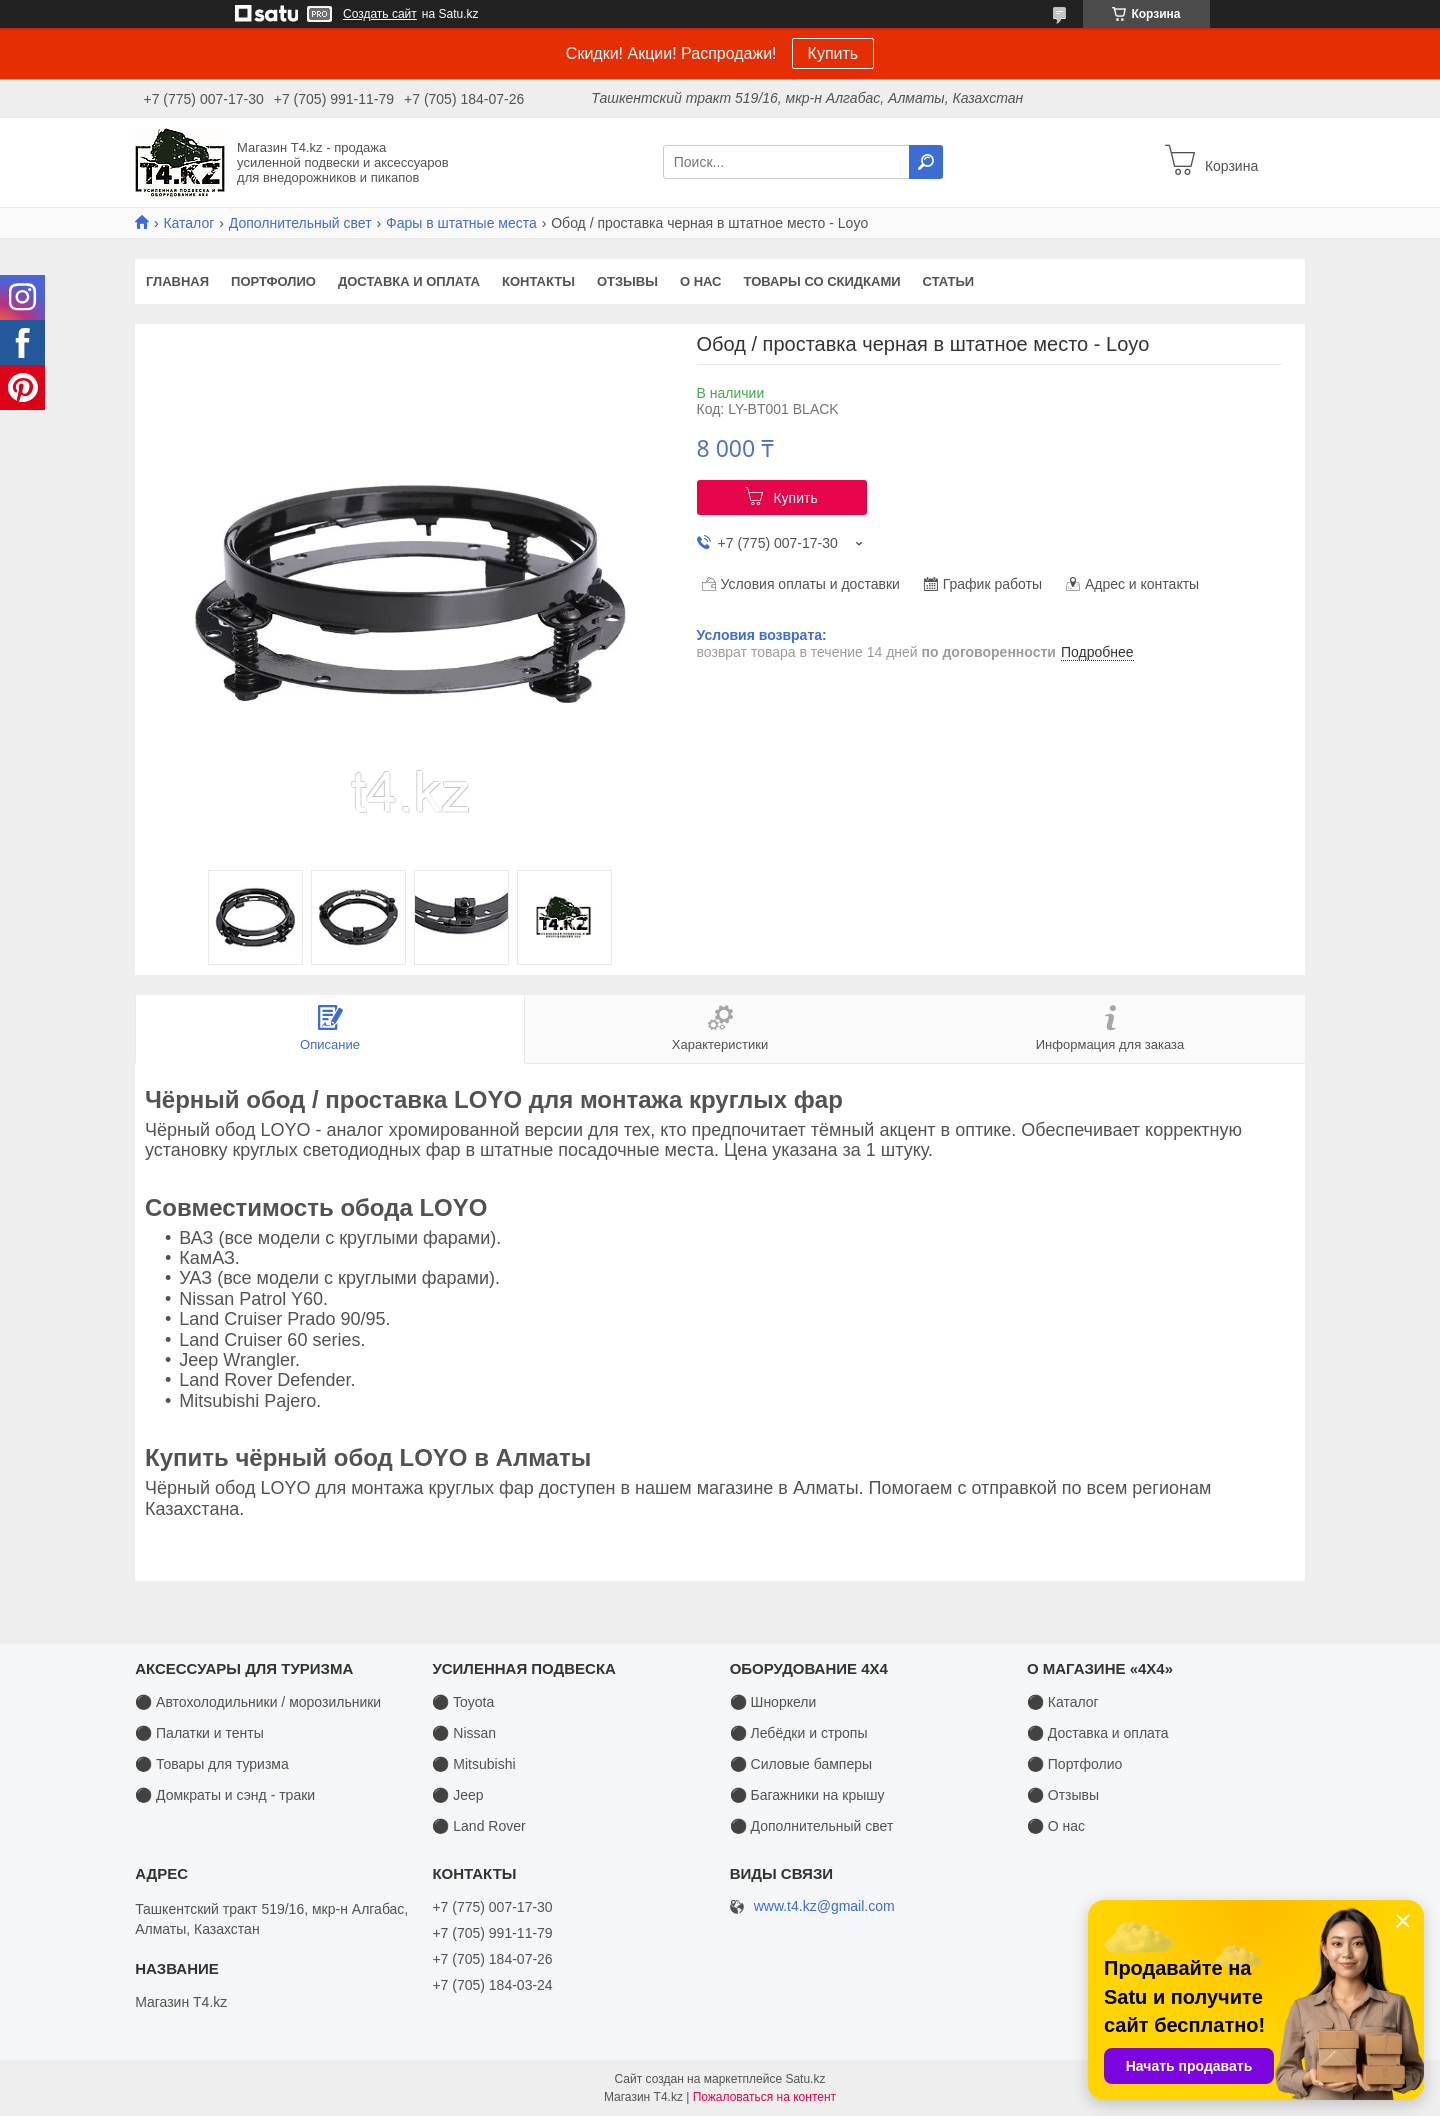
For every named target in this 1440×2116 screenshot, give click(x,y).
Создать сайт (380, 14)
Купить (833, 53)
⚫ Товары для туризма (212, 1764)
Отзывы (627, 281)
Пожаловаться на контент (764, 2097)
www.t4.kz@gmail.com (824, 1906)
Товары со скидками (822, 281)
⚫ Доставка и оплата (1098, 1733)
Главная (177, 281)
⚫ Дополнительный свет (812, 1826)
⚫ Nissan (464, 1733)
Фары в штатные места (461, 223)
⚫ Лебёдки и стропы (799, 1733)
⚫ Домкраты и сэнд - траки (225, 1795)
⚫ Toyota (463, 1702)
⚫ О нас (1056, 1826)
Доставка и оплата (409, 281)
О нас (701, 281)
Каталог (188, 223)
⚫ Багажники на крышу (807, 1795)
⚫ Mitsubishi (473, 1764)
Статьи (949, 281)
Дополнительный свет (300, 223)
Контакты (538, 281)
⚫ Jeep (457, 1795)
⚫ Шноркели (773, 1702)
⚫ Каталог (1063, 1702)
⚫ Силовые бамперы (801, 1764)
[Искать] (926, 162)
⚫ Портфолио (1074, 1764)
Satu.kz (805, 2079)
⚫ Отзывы (1063, 1795)
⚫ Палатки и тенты (199, 1733)
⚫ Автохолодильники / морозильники (258, 1702)
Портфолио (273, 281)
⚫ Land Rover (478, 1826)
